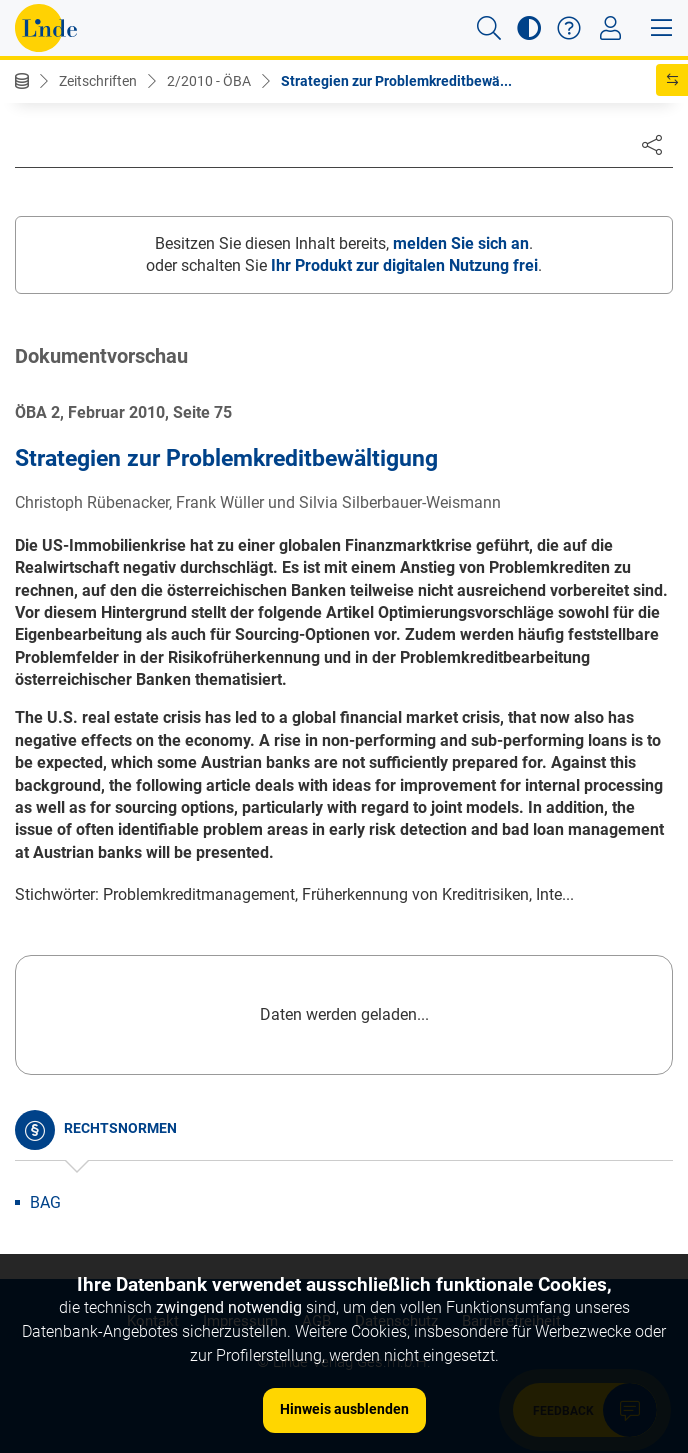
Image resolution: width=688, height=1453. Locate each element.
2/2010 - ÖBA (209, 81)
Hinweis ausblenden (344, 1409)
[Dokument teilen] (652, 144)
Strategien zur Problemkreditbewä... (396, 81)
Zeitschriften (98, 81)
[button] (489, 28)
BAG (45, 1202)
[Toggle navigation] (610, 28)
